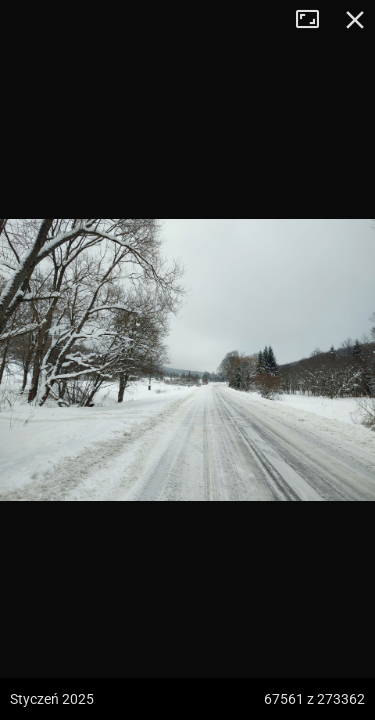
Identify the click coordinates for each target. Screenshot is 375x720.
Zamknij (355, 20)
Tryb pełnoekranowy (315, 20)
